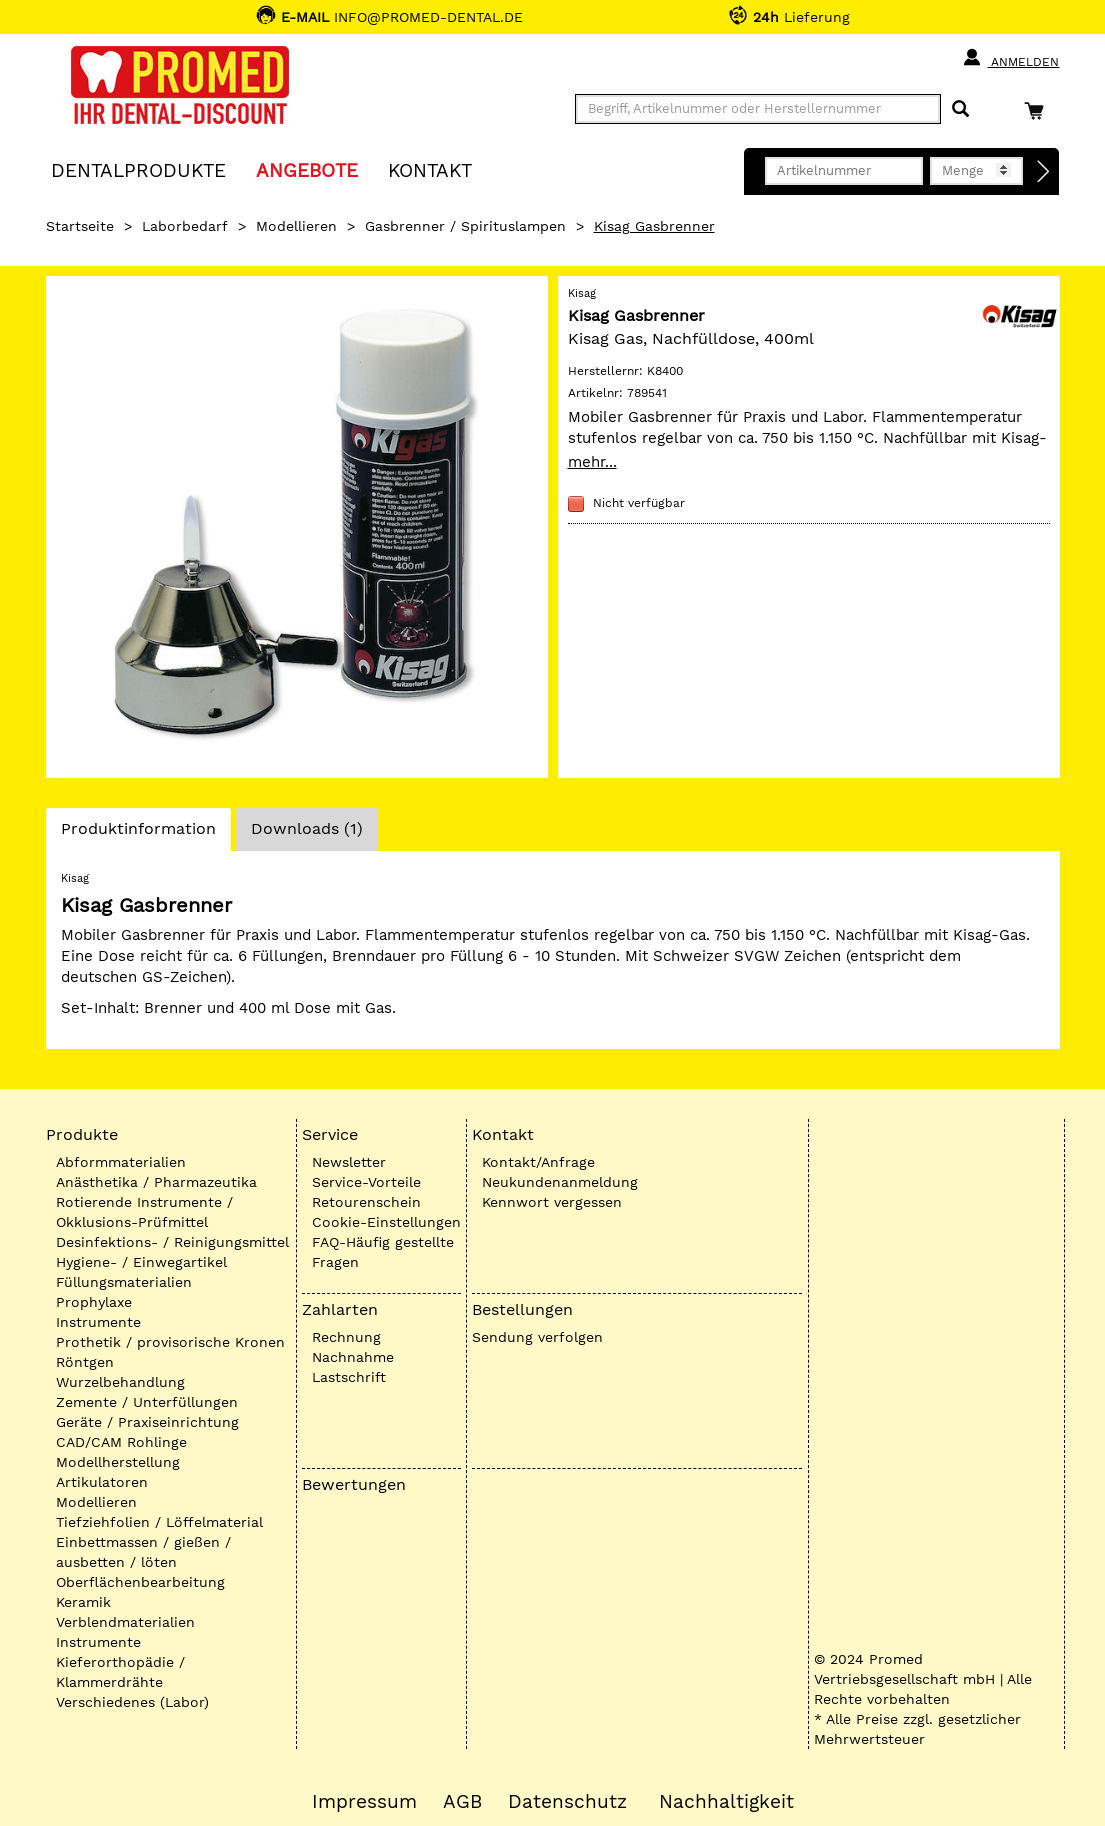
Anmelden (1010, 58)
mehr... (592, 462)
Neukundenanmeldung (560, 1182)
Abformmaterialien (121, 1162)
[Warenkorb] (1039, 110)
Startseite (80, 226)
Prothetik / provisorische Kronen (170, 1342)
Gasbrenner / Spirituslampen (465, 226)
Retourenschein (366, 1202)
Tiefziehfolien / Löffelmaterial (159, 1522)
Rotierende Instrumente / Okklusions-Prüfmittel (144, 1212)
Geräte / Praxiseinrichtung (147, 1422)
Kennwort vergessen (552, 1202)
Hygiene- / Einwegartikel (141, 1262)
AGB (462, 1802)
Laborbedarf (185, 226)
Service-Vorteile (366, 1182)
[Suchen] (960, 109)
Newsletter (349, 1162)
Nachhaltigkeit (726, 1802)
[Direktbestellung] (1044, 172)
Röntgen (85, 1362)
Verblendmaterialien (125, 1622)
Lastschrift (349, 1377)
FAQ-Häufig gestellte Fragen (383, 1252)
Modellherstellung (118, 1462)
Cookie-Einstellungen (386, 1222)
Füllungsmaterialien (124, 1282)
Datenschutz (567, 1802)
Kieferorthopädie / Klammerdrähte (120, 1672)
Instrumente (98, 1322)
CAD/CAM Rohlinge (121, 1442)
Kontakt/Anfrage (538, 1162)
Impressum (364, 1802)
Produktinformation (138, 834)
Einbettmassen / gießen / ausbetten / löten (143, 1552)
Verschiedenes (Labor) (132, 1702)
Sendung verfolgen (537, 1337)
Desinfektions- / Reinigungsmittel (172, 1242)
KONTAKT (430, 169)
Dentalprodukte (138, 169)
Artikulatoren (102, 1482)
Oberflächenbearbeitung (140, 1582)
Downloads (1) (307, 828)
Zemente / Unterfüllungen (147, 1402)
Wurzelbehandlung (120, 1382)
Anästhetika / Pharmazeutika (156, 1182)
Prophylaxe (94, 1302)
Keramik (83, 1602)
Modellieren (296, 226)
